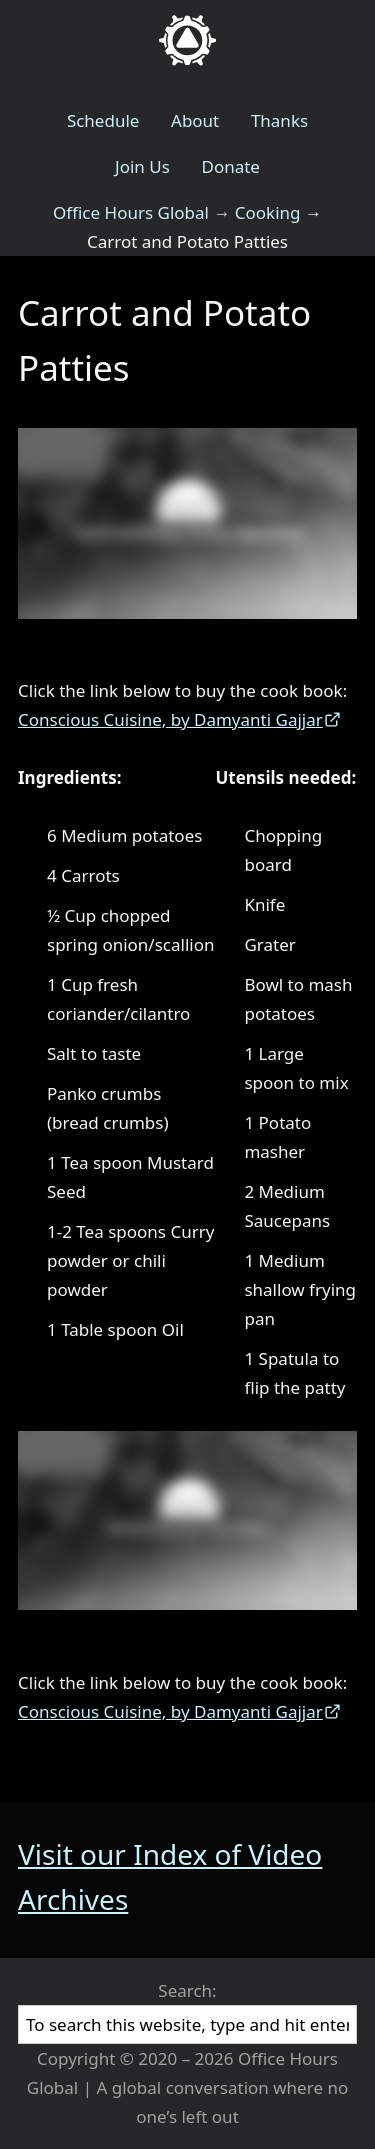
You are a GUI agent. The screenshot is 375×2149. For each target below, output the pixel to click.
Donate (230, 166)
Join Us (142, 166)
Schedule (103, 120)
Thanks (279, 120)
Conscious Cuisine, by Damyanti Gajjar (170, 719)
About (195, 120)
